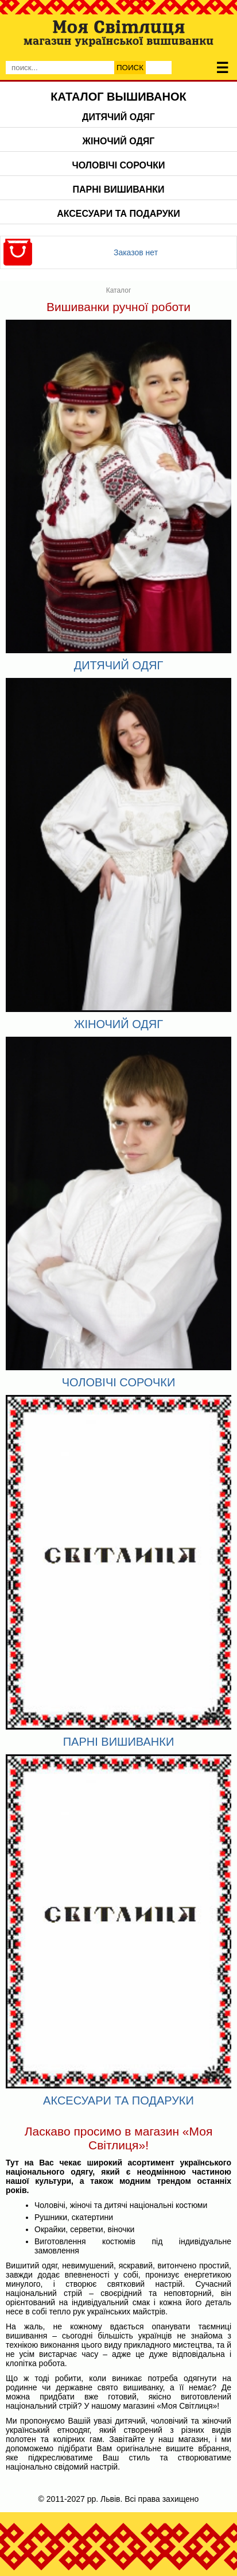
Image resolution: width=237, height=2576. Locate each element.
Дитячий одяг (118, 117)
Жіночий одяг (119, 141)
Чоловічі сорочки (118, 165)
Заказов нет (136, 252)
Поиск (129, 67)
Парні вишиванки (119, 189)
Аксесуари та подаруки (118, 213)
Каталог (118, 290)
